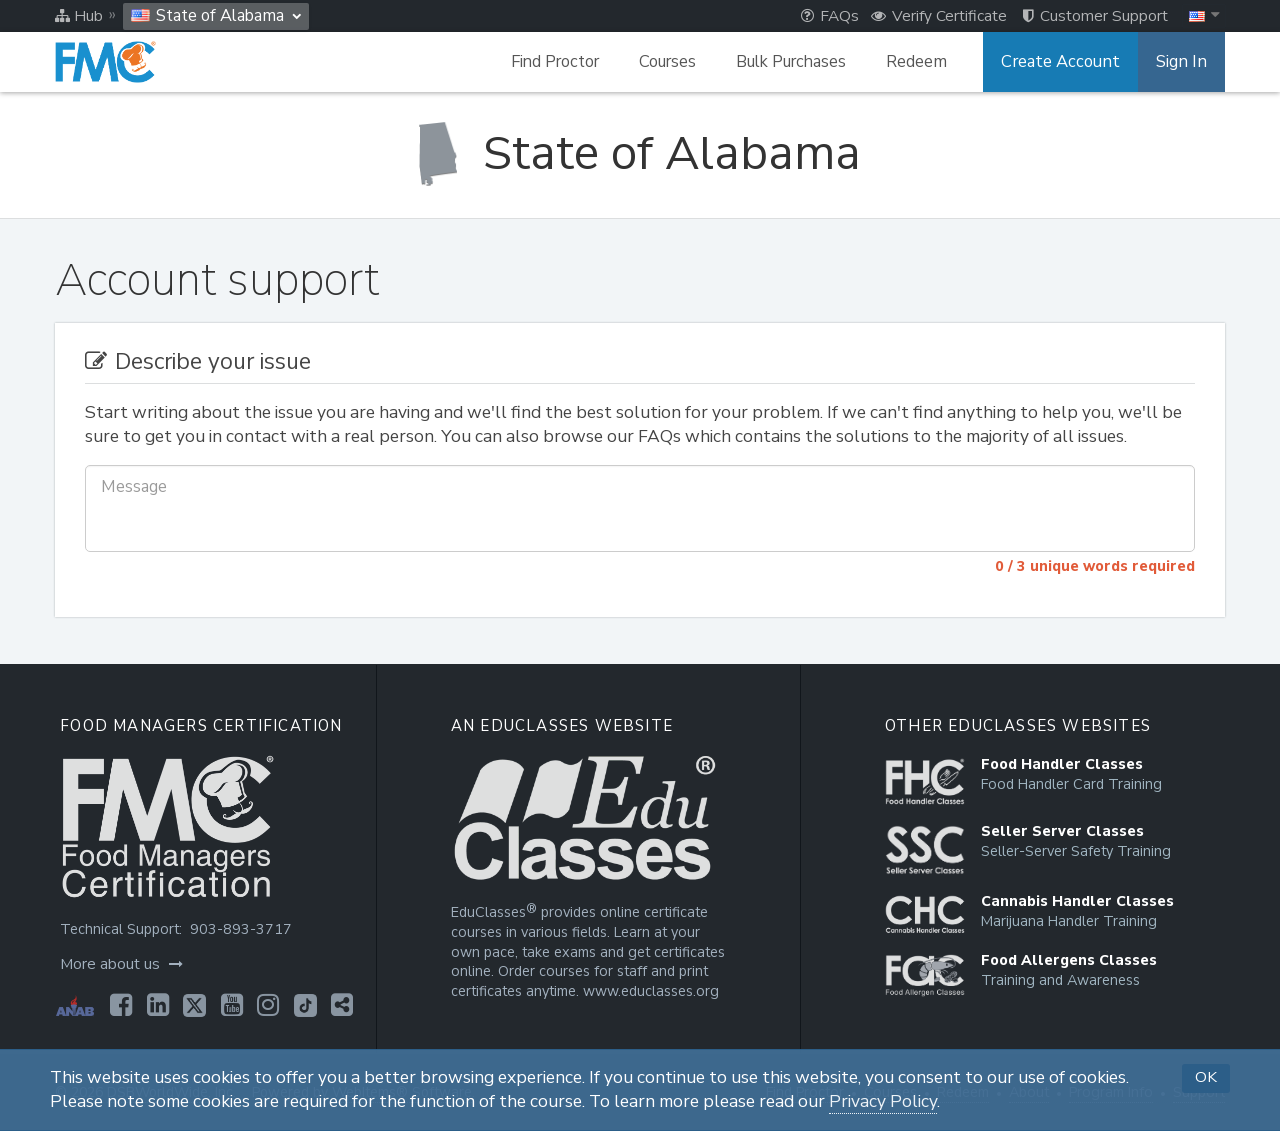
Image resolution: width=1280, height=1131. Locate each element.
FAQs (830, 16)
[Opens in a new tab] (120, 1005)
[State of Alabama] (640, 153)
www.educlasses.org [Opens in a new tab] (649, 991)
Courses (674, 62)
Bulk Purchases (798, 62)
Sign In (1182, 62)
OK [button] (1206, 1077)
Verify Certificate (939, 16)
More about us (120, 964)
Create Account (1065, 62)
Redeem (923, 62)
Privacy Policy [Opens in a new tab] (883, 1101)
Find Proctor (562, 62)
